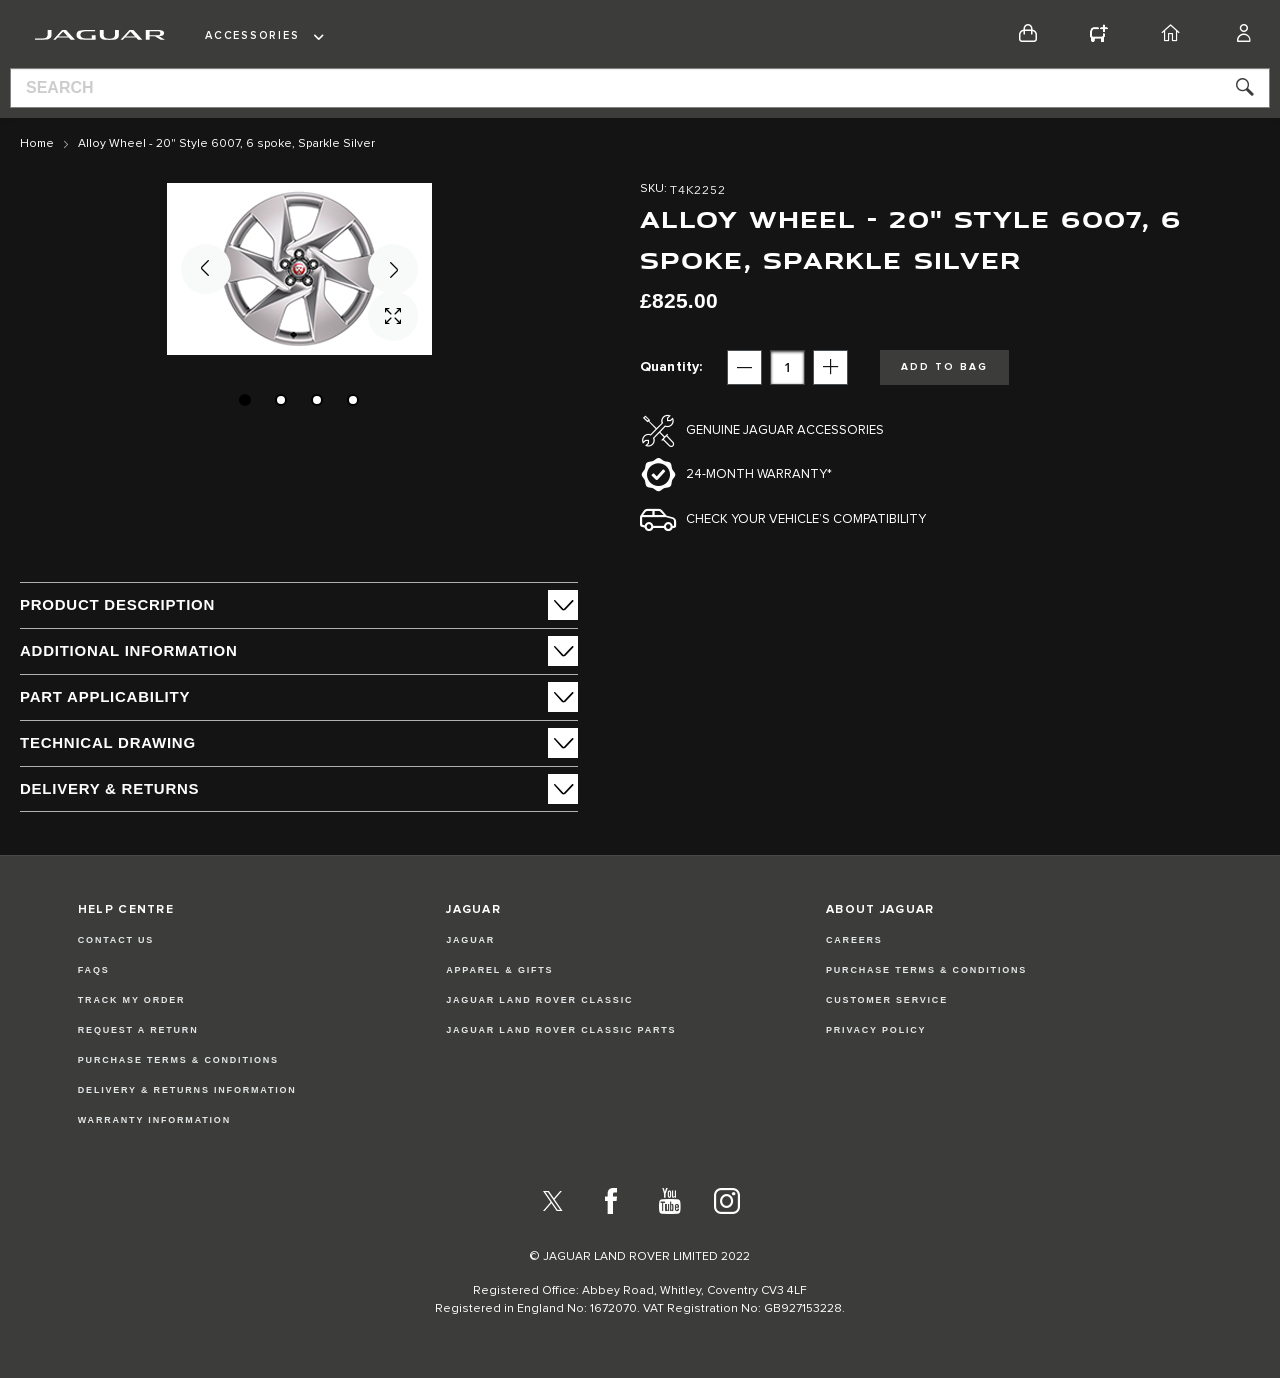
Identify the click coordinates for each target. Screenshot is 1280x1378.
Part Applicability (105, 696)
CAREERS (854, 940)
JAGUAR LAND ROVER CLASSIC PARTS (561, 1030)
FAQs (94, 970)
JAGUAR (470, 940)
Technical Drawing (108, 742)
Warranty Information (154, 1120)
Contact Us (116, 940)
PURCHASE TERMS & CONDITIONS (926, 970)
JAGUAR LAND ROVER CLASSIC (539, 1000)
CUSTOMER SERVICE (887, 1000)
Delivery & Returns (109, 788)
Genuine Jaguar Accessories (785, 430)
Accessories (252, 35)
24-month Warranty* (759, 474)
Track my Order (132, 1000)
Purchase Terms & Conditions (178, 1060)
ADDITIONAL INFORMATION (129, 650)
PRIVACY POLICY (876, 1030)
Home (37, 144)
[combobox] (640, 88)
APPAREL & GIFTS (499, 970)
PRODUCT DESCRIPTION (117, 604)
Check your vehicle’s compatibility (806, 519)
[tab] (299, 605)
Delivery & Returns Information (187, 1090)
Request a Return (138, 1030)
